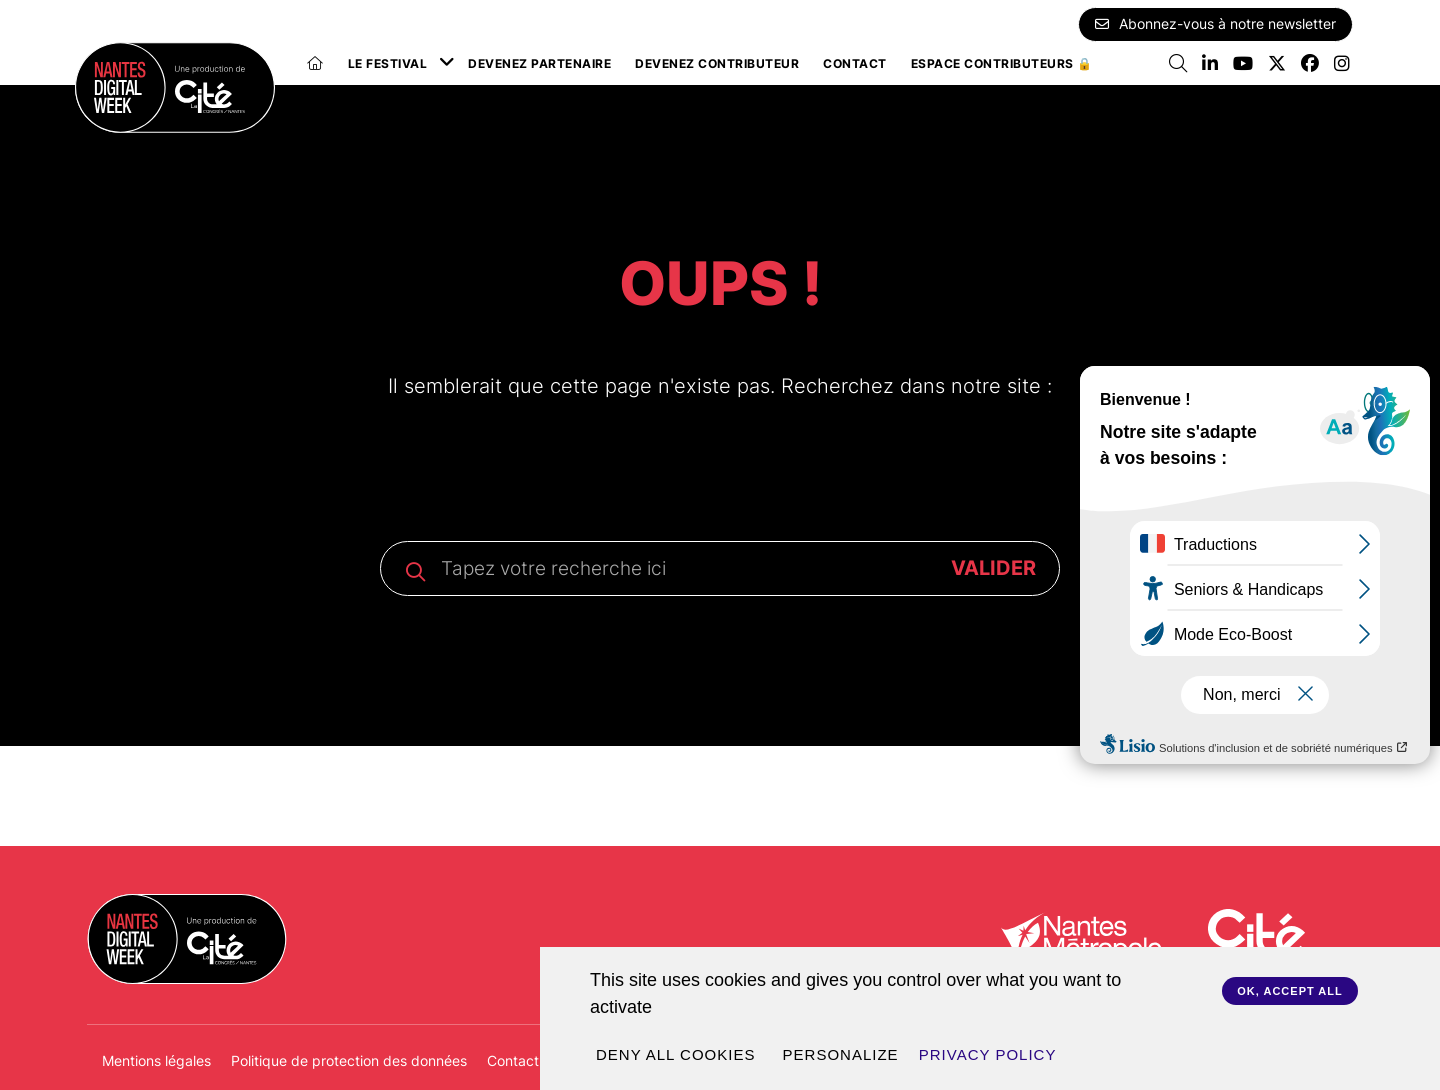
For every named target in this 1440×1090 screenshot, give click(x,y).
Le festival (388, 63)
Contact (855, 63)
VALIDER (993, 568)
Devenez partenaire (539, 63)
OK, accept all (1289, 991)
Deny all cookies (675, 1054)
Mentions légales (156, 1060)
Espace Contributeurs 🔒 (1002, 63)
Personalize (841, 1054)
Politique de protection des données (349, 1060)
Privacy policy (988, 1054)
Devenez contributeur (717, 63)
